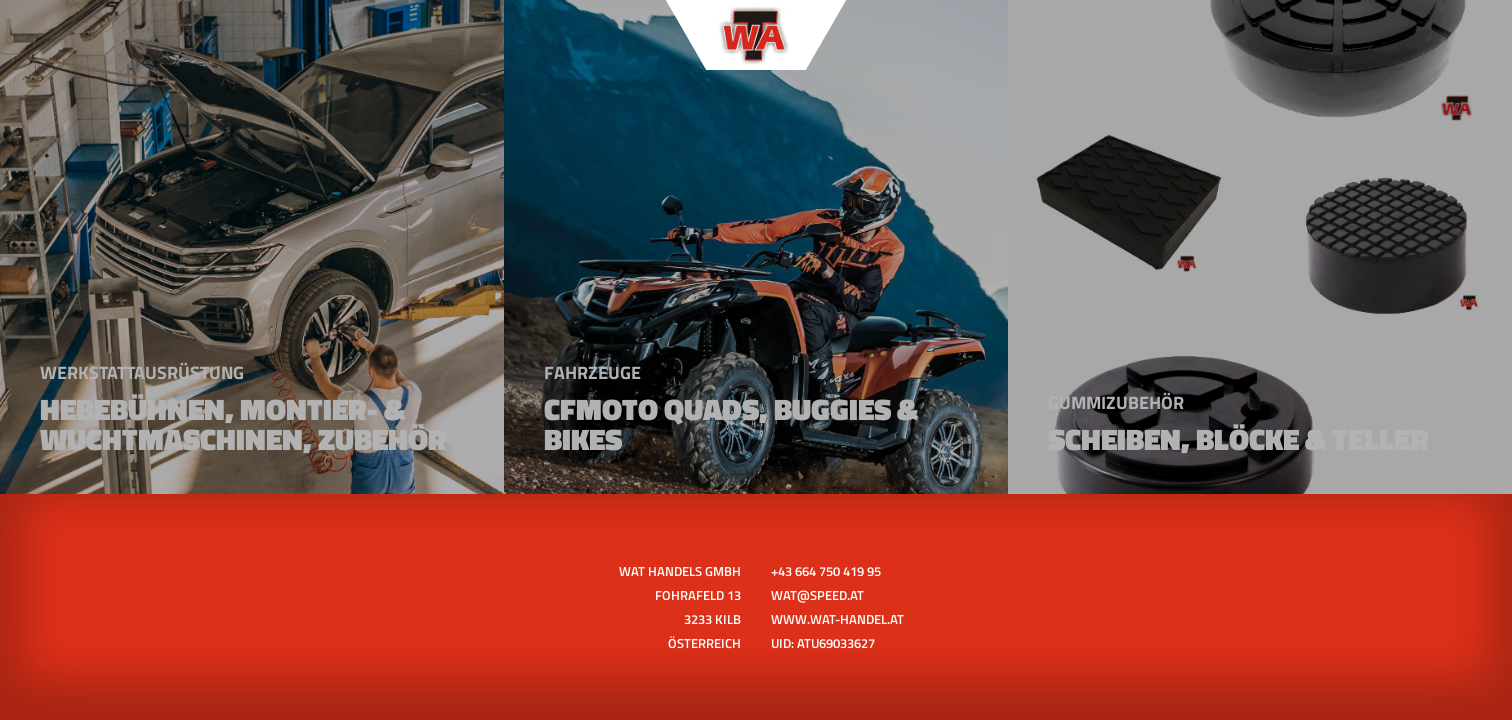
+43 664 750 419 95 (826, 571)
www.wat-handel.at (837, 619)
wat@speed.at (817, 595)
